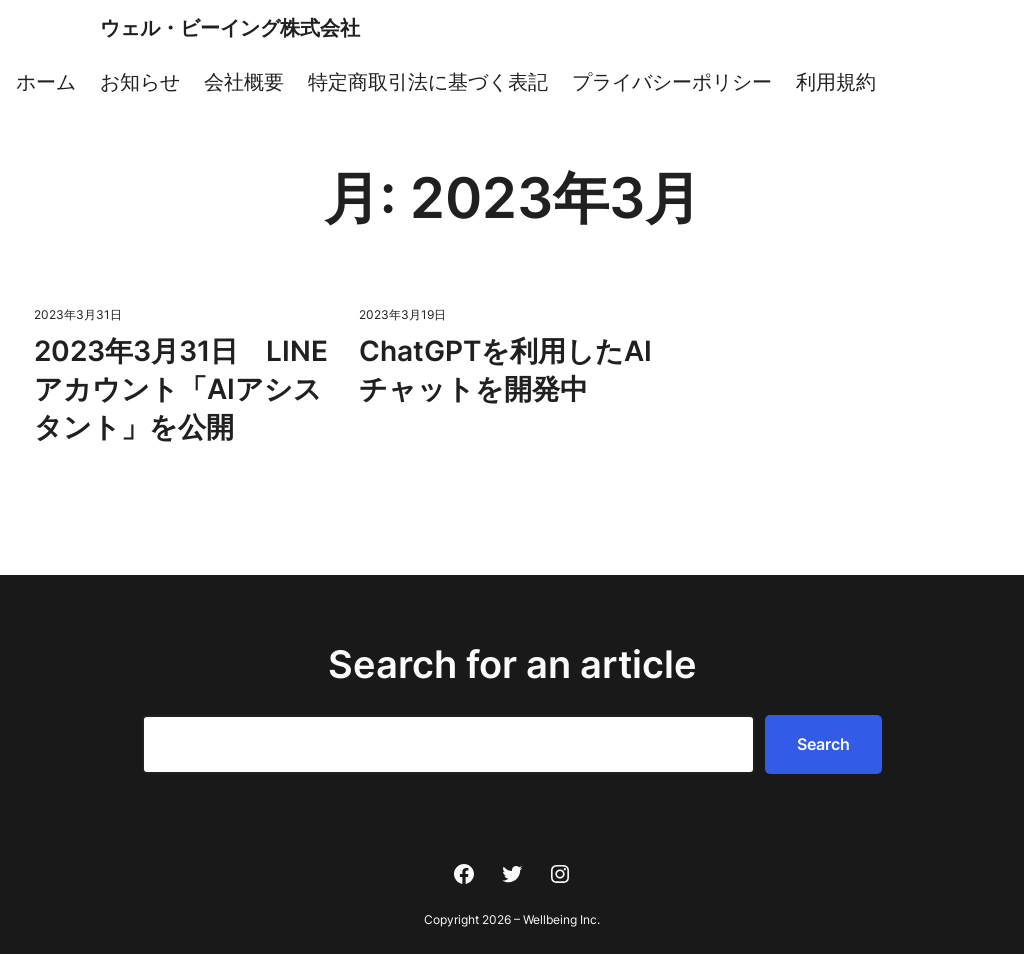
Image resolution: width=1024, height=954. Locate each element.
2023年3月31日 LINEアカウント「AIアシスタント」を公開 (181, 389)
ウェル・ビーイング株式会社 (230, 28)
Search (823, 744)
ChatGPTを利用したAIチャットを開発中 (505, 370)
